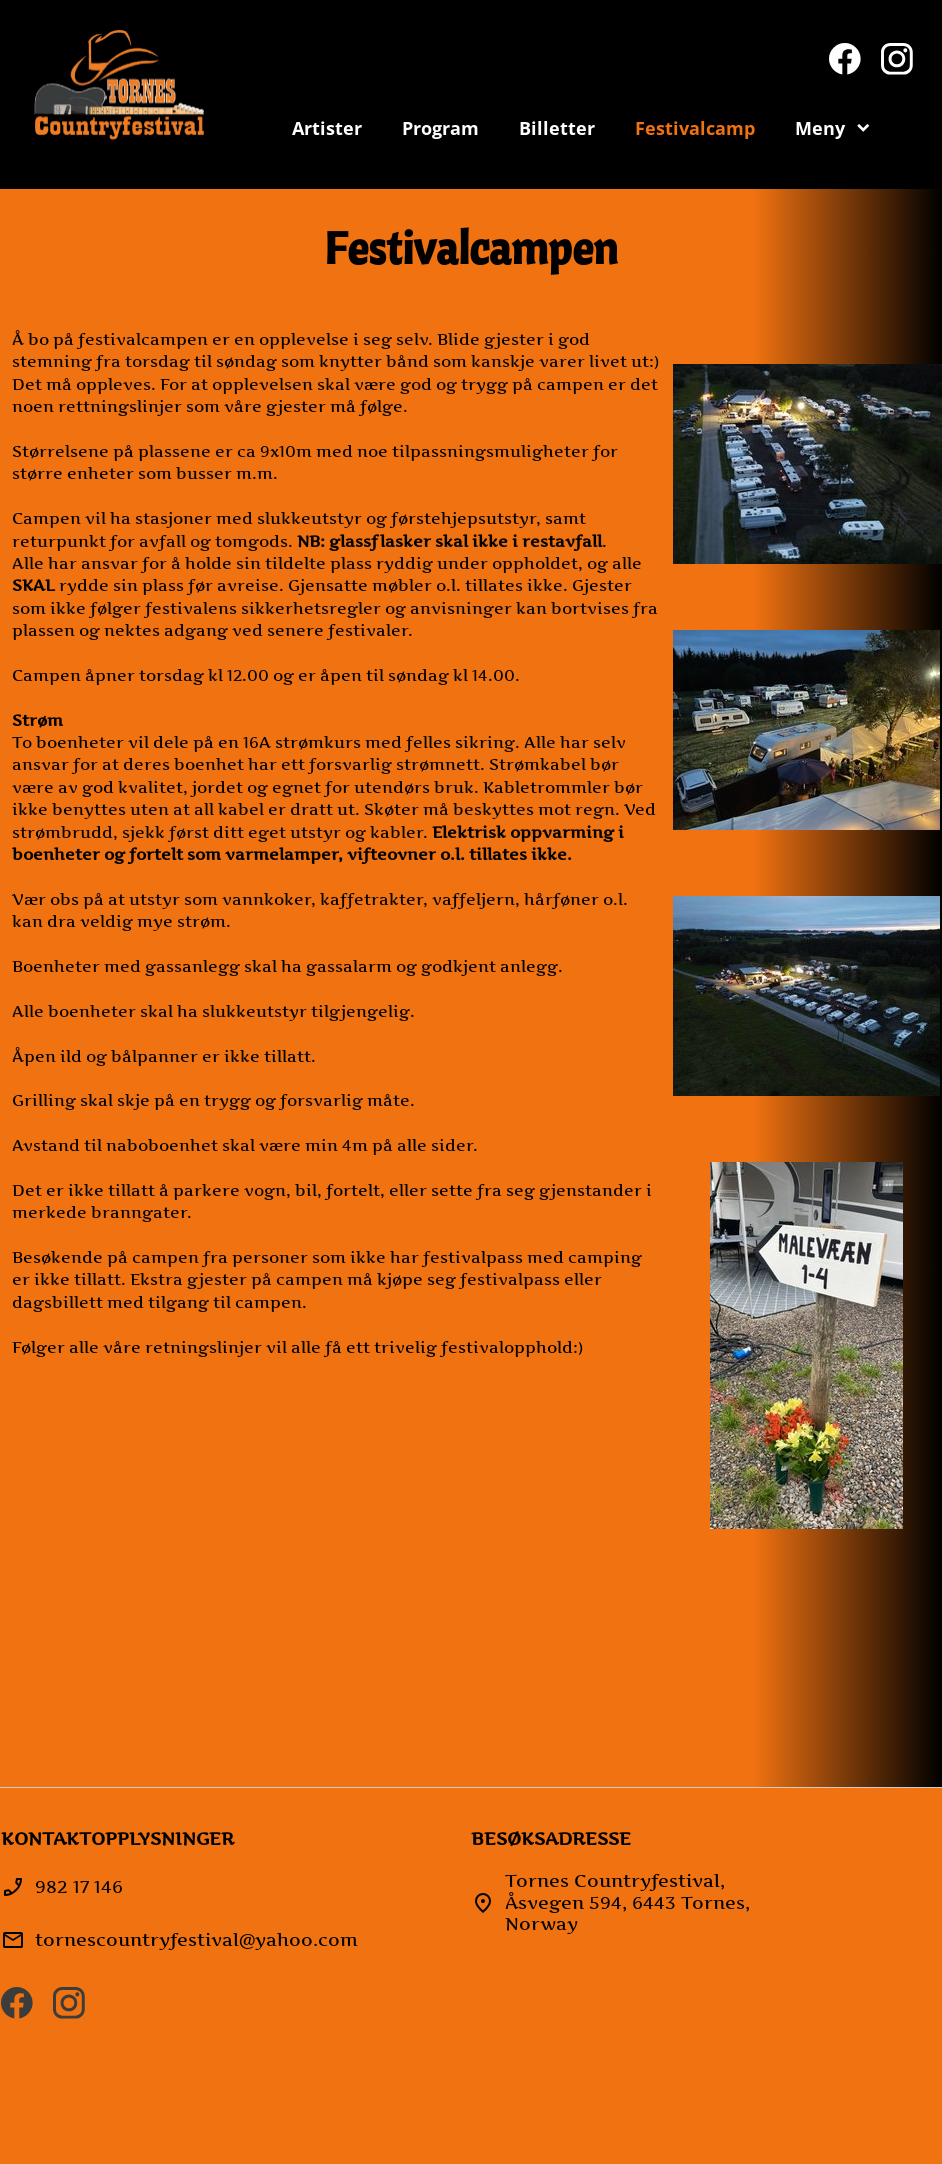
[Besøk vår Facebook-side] (845, 59)
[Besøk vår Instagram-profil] (897, 59)
